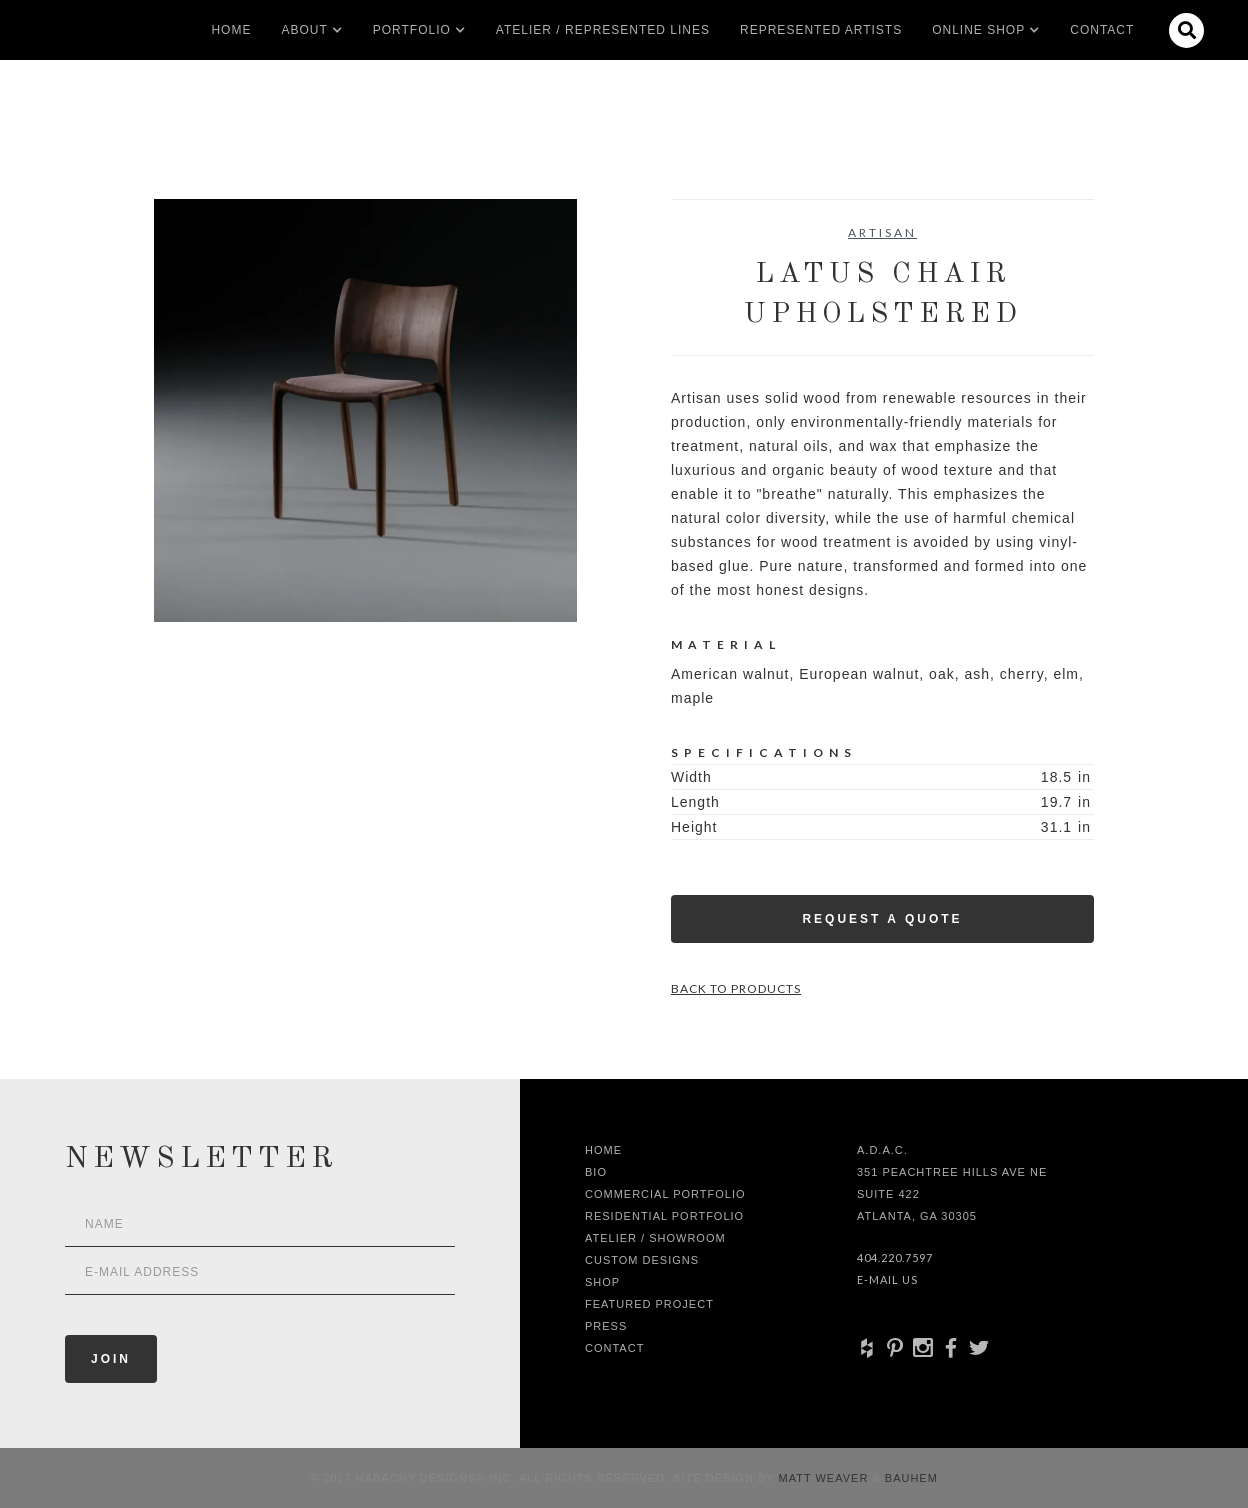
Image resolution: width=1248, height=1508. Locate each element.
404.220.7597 (895, 1257)
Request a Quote (882, 919)
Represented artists (821, 30)
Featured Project (649, 1304)
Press (606, 1326)
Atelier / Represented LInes (603, 30)
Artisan (882, 232)
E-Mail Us (887, 1279)
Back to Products (736, 988)
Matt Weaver (826, 1478)
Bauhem (909, 1478)
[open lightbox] (365, 410)
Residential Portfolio (664, 1216)
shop (602, 1282)
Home (231, 30)
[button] (304, 30)
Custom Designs (642, 1260)
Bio (596, 1172)
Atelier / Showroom (655, 1238)
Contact (1102, 30)
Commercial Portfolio (665, 1194)
